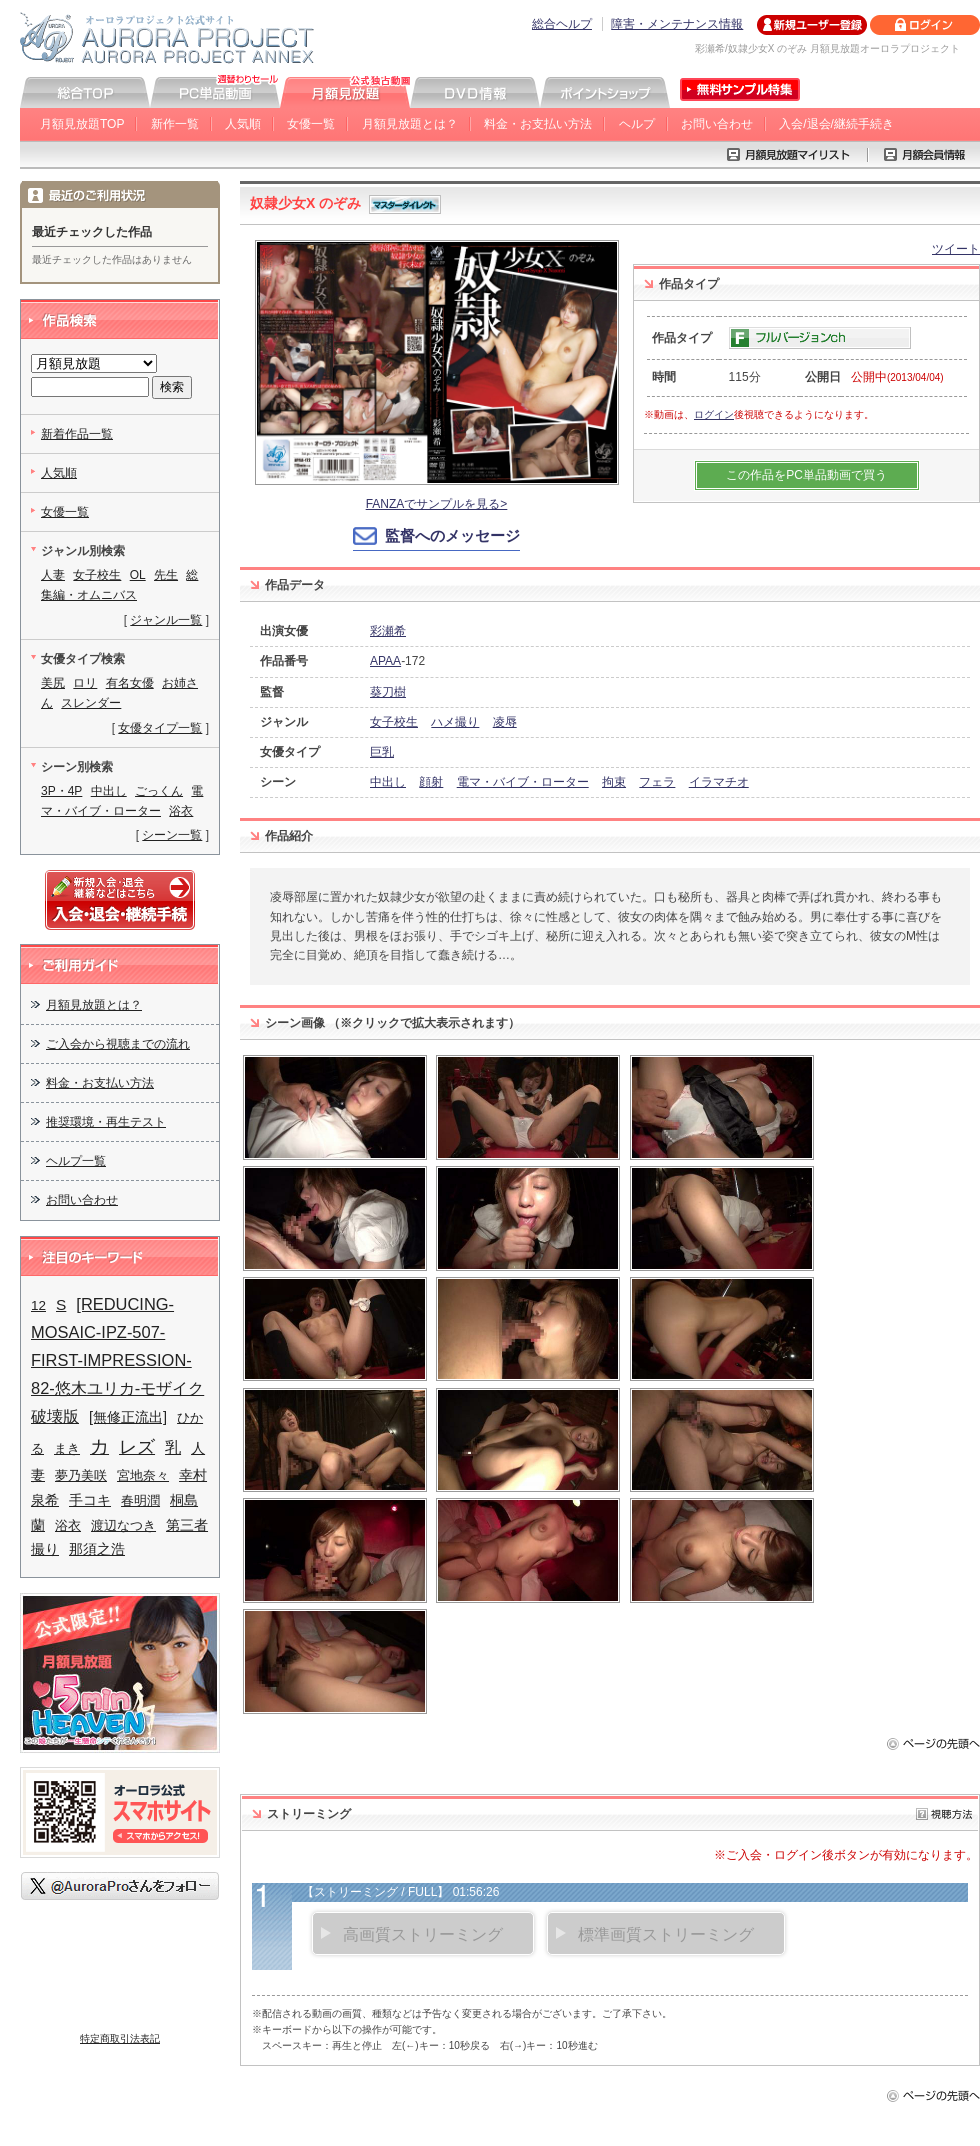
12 (38, 1305)
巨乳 (382, 752)
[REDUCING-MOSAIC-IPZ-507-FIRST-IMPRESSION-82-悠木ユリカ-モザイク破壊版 (117, 1360)
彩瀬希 (388, 631)
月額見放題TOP (82, 124)
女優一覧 (311, 124)
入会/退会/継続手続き (836, 124)
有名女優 (130, 683)
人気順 (243, 124)
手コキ (90, 1500)
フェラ (657, 782)
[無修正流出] (128, 1417)
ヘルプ (637, 124)
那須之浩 (97, 1549)
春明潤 (140, 1500)
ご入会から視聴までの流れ (118, 1044)
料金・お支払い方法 (538, 124)
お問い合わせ (717, 124)
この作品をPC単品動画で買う (806, 475)
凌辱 (505, 722)
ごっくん (159, 791)
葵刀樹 (388, 692)
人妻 (53, 575)
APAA (385, 661)
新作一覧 (175, 124)
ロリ (85, 683)
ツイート (956, 249)
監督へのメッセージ (452, 535)
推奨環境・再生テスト (106, 1122)
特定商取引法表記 (120, 2038)
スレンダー (91, 703)
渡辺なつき (123, 1525)
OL (138, 575)
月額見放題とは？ (410, 124)
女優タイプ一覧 (160, 728)
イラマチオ (719, 782)
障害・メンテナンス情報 (677, 24)
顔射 (431, 782)
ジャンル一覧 (166, 620)
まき (67, 1448)
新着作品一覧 (77, 434)
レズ (137, 1446)
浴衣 (181, 811)
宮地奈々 (143, 1475)
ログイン (714, 414)
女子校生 (394, 722)
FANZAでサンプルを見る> (437, 504)
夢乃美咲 (81, 1475)
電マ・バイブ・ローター (523, 782)
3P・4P (61, 791)
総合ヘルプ (562, 24)
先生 (166, 575)
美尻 (53, 683)
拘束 (614, 782)
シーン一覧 (172, 835)
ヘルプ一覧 (76, 1161)
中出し (388, 782)
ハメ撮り (455, 722)
